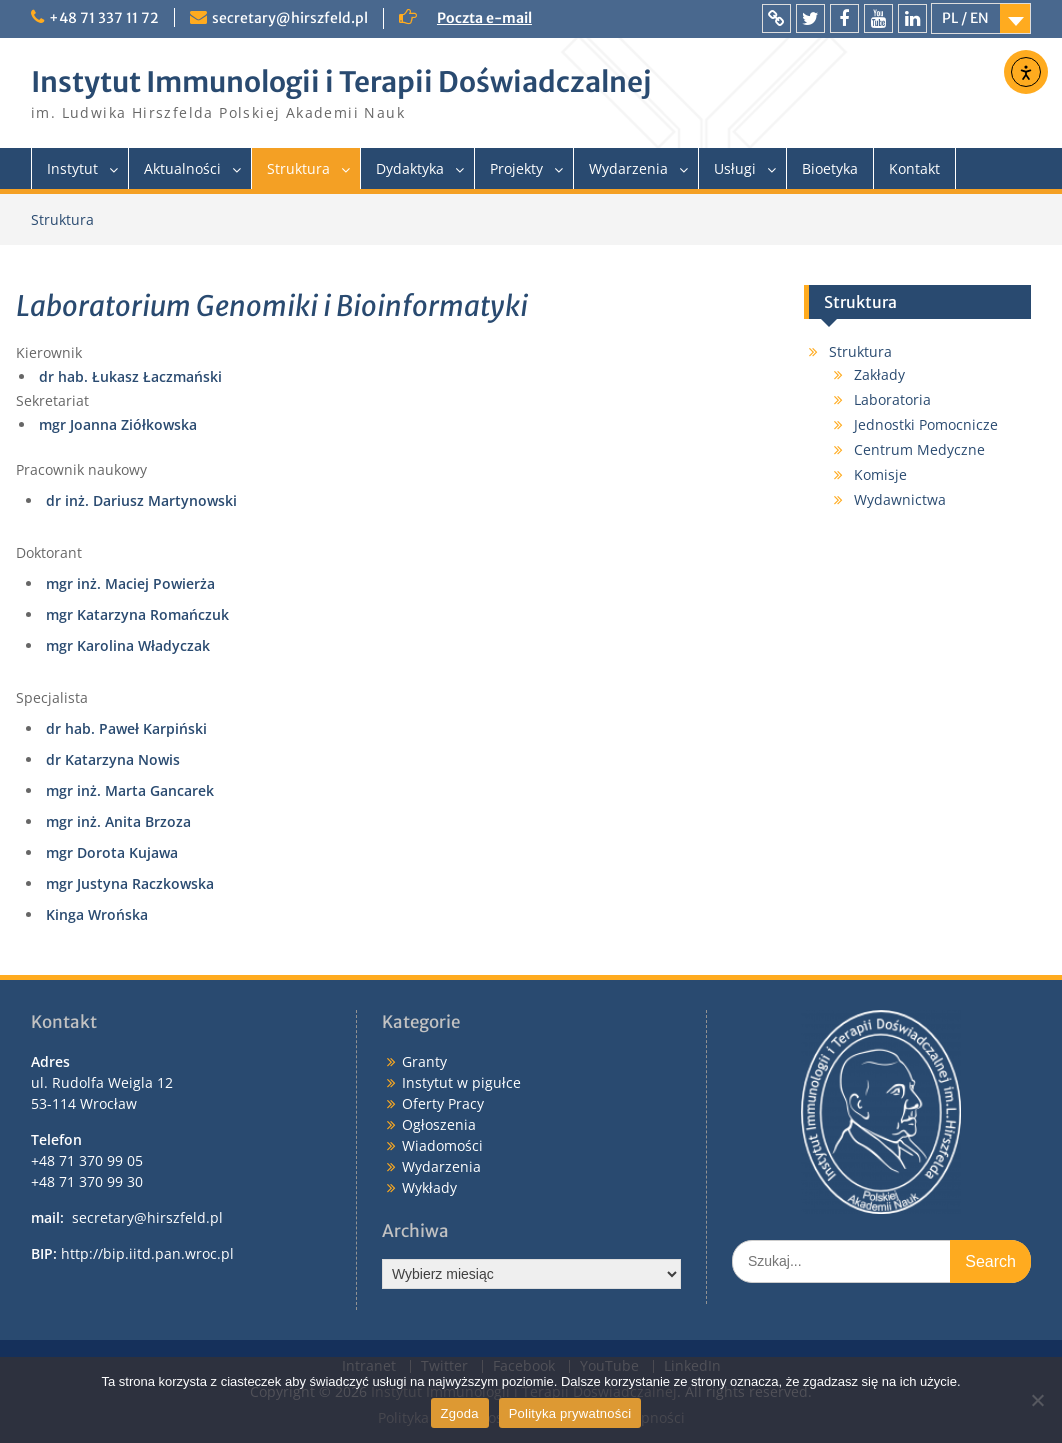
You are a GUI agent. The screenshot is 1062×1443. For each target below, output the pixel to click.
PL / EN (965, 18)
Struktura (298, 168)
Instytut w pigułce (461, 1082)
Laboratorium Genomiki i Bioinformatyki (272, 306)
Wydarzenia (628, 168)
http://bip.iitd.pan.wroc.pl (147, 1253)
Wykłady (429, 1187)
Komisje (880, 474)
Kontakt (914, 168)
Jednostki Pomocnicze (926, 424)
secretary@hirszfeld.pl (290, 18)
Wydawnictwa (900, 499)
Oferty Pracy (443, 1103)
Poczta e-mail (484, 18)
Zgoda (460, 1413)
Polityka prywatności (570, 1413)
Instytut (72, 168)
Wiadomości (442, 1145)
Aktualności (182, 168)
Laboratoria (892, 399)
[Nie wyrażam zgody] (1037, 1400)
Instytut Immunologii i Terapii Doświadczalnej (341, 82)
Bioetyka (830, 168)
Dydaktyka (410, 168)
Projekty (516, 168)
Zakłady (879, 374)
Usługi (735, 168)
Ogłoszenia (439, 1124)
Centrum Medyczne (919, 449)
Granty (424, 1061)
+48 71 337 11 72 (104, 18)
